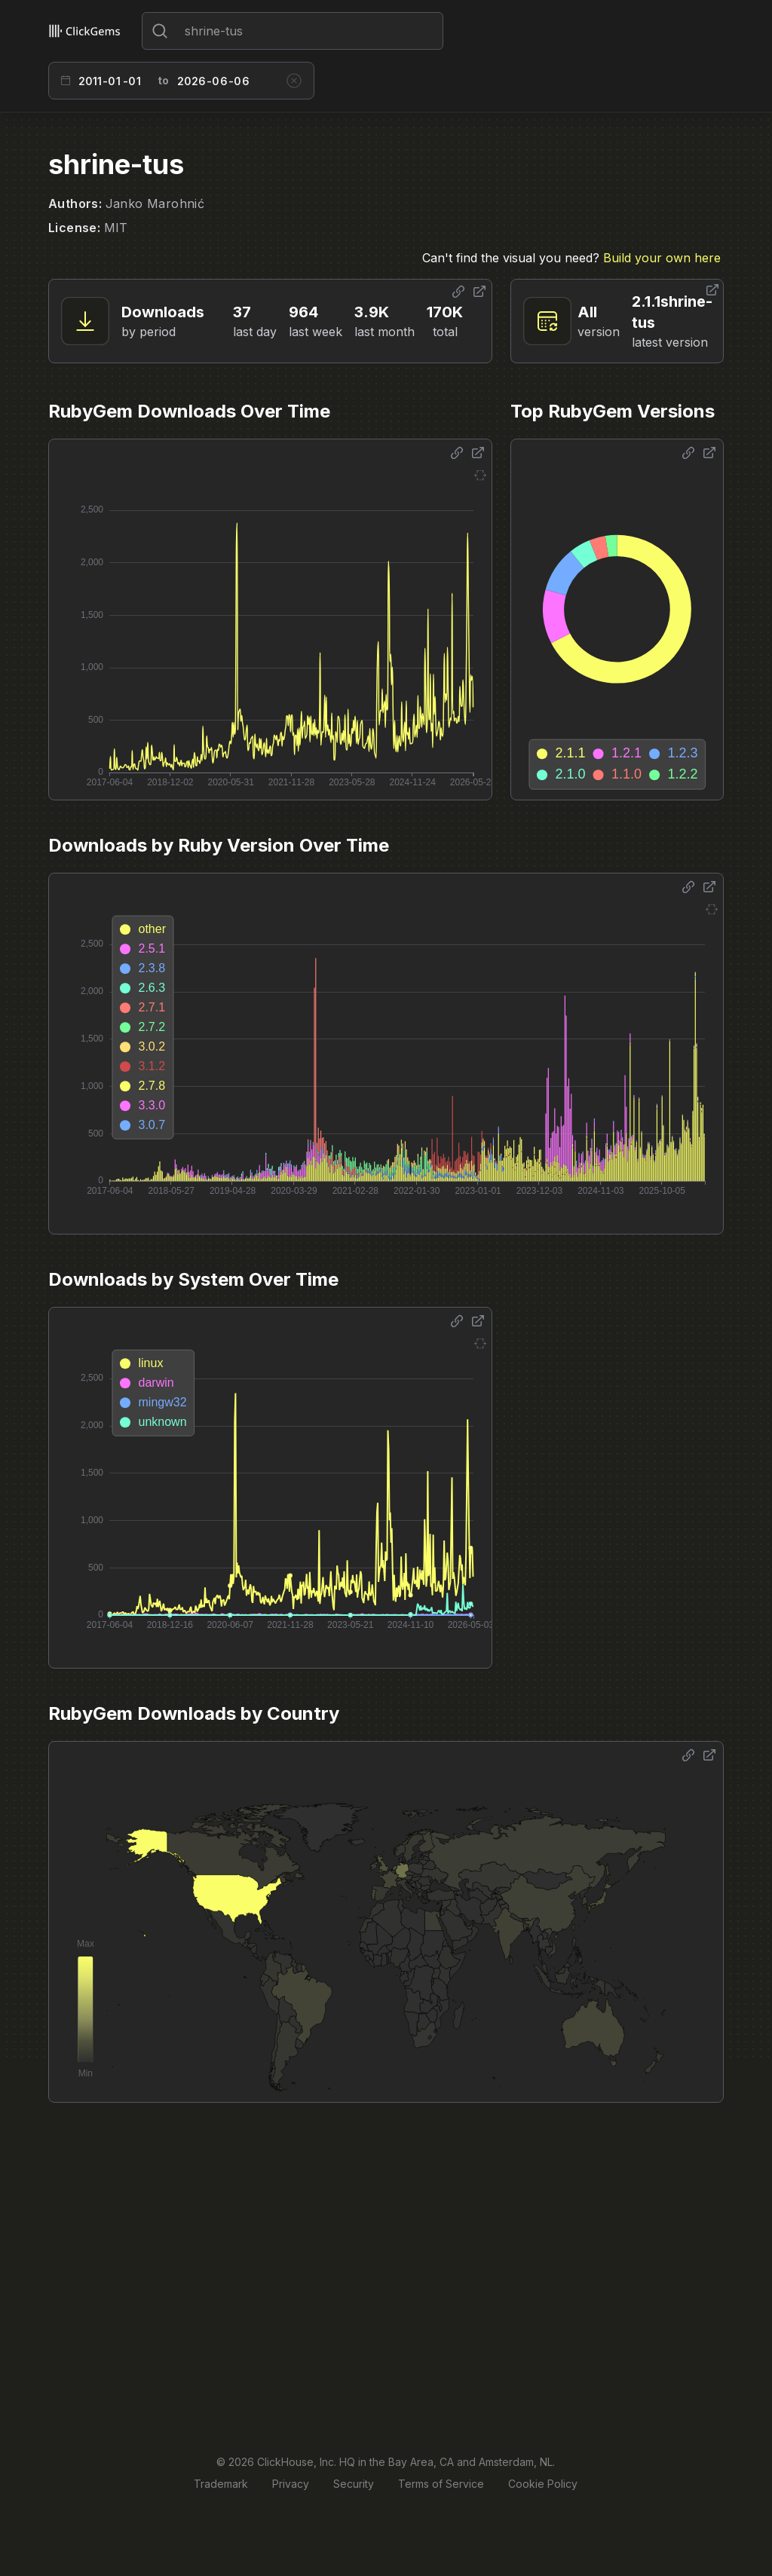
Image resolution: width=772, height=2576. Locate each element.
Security (353, 2483)
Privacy (290, 2483)
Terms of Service (441, 2483)
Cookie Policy (542, 2483)
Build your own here (662, 257)
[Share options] (458, 291)
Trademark (221, 2483)
